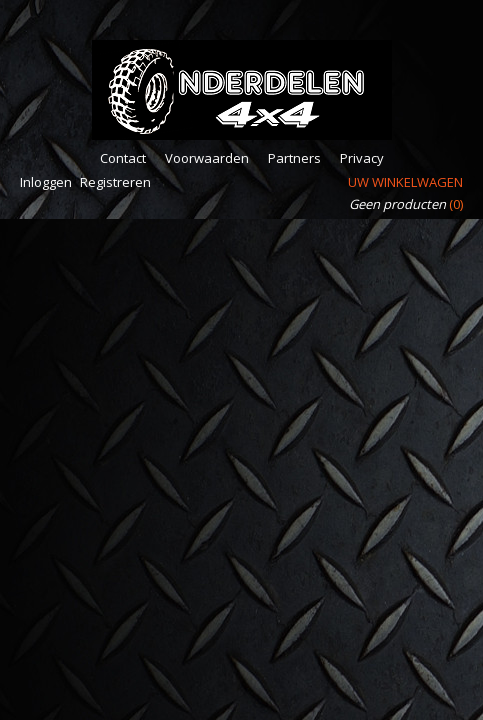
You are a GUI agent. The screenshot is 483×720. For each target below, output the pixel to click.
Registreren (115, 182)
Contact (123, 158)
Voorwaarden (207, 158)
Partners (294, 158)
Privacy (362, 158)
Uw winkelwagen (405, 182)
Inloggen (46, 182)
